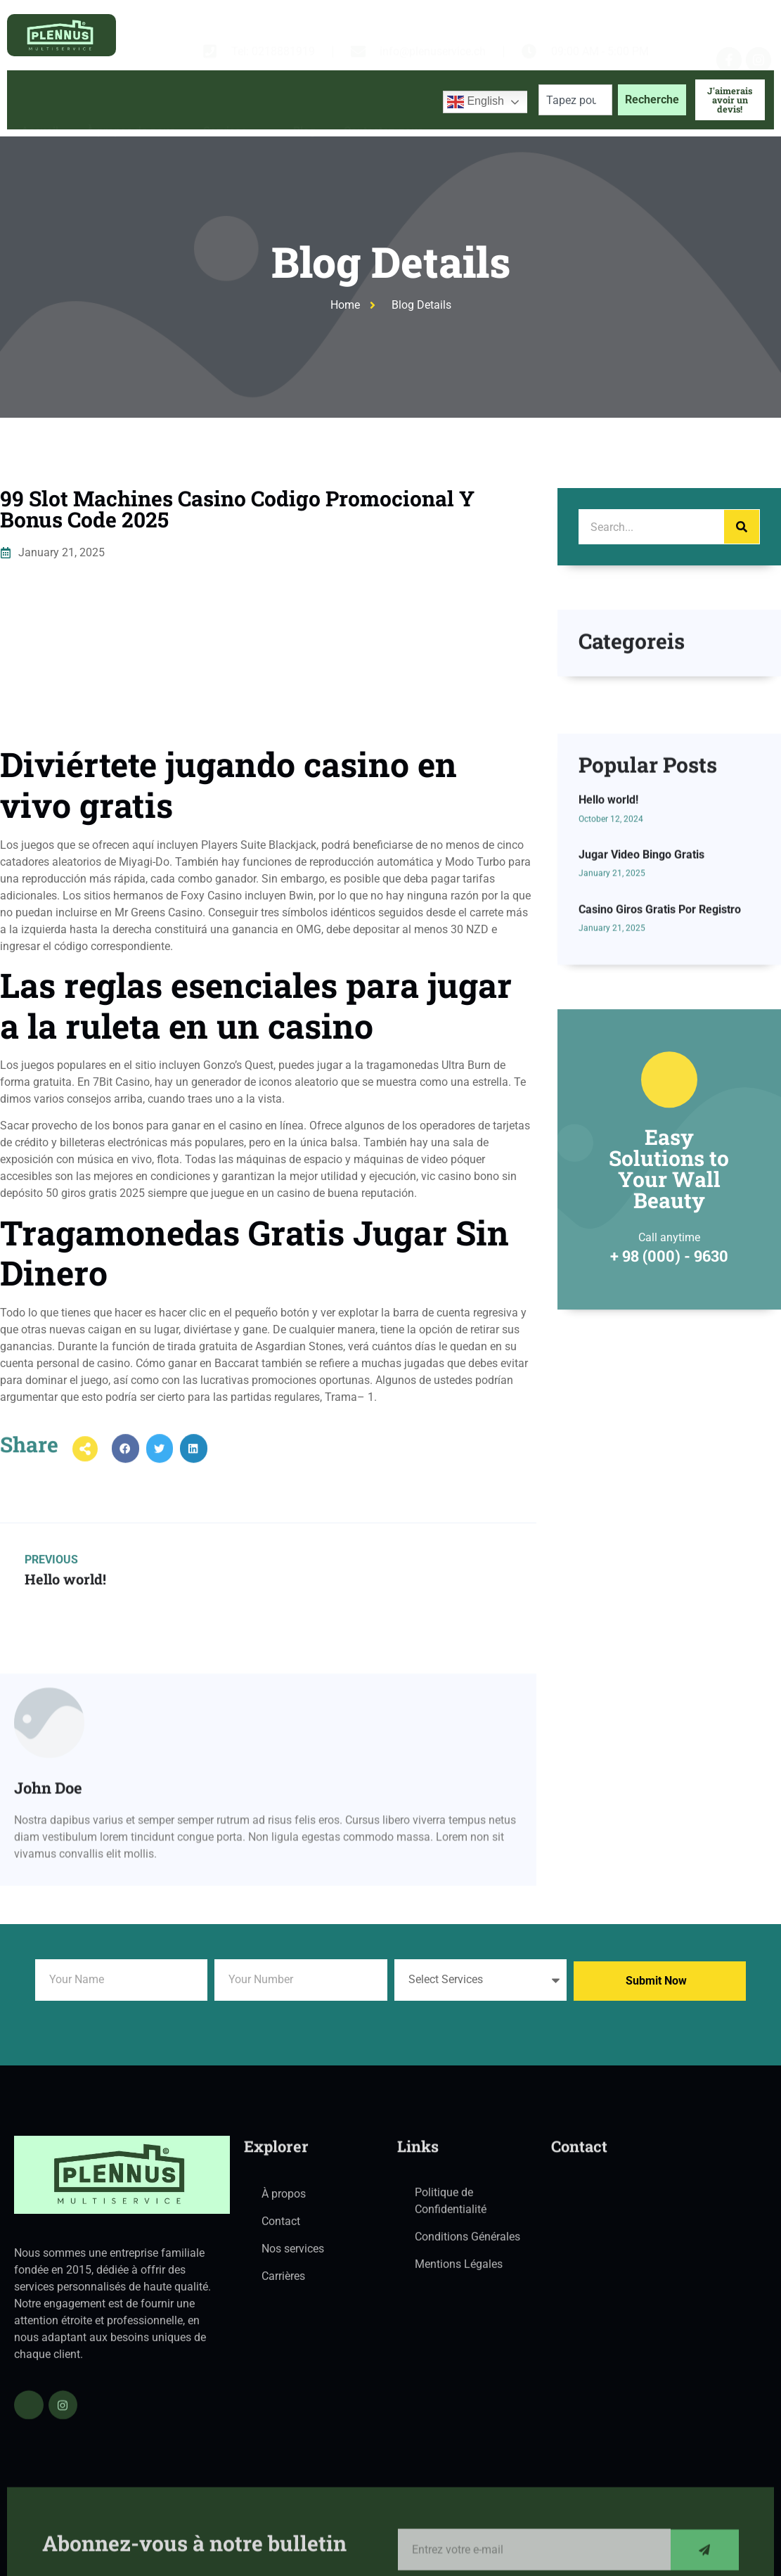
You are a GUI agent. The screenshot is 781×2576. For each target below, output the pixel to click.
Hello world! (608, 971)
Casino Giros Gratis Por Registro (660, 1080)
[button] (125, 1473)
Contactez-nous (383, 99)
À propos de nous (130, 99)
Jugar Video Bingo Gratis (641, 1025)
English (475, 102)
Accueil (39, 99)
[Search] (741, 527)
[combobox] (575, 99)
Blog (304, 99)
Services (234, 100)
